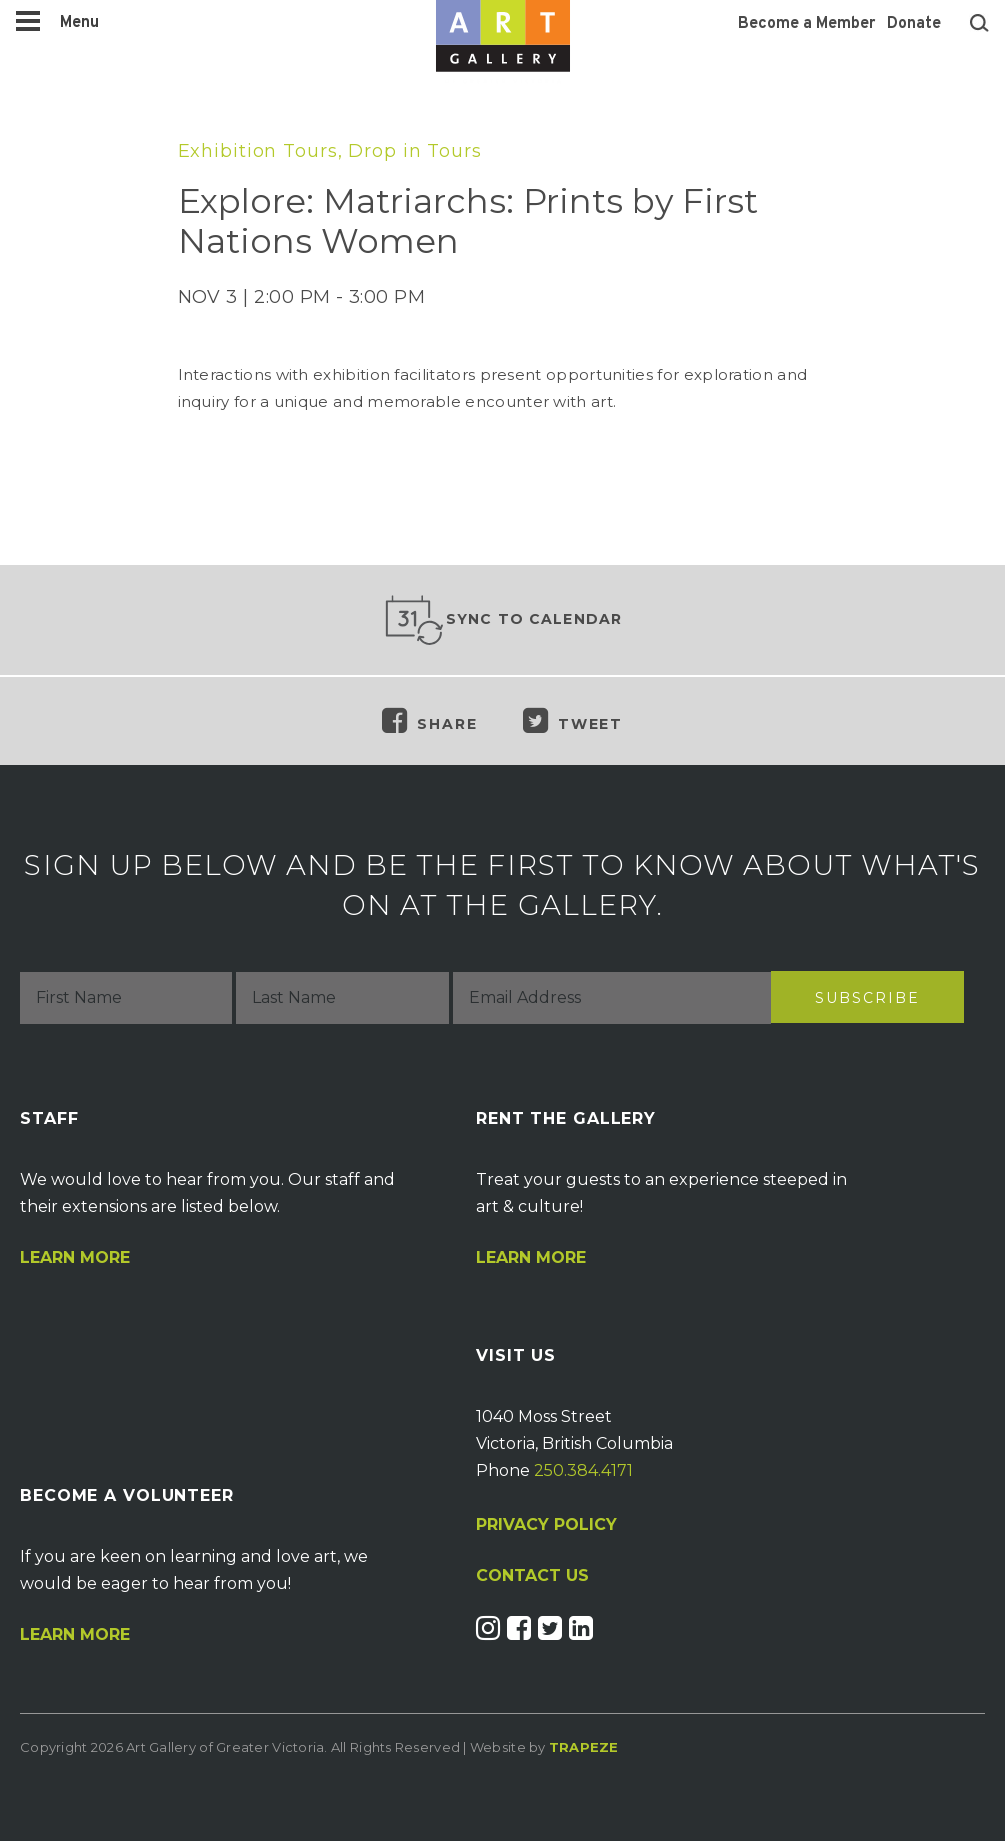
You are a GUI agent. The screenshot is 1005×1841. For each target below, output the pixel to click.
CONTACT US (532, 1576)
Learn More (75, 1258)
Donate (914, 24)
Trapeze (584, 1747)
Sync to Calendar (503, 620)
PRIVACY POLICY (546, 1524)
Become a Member (806, 24)
